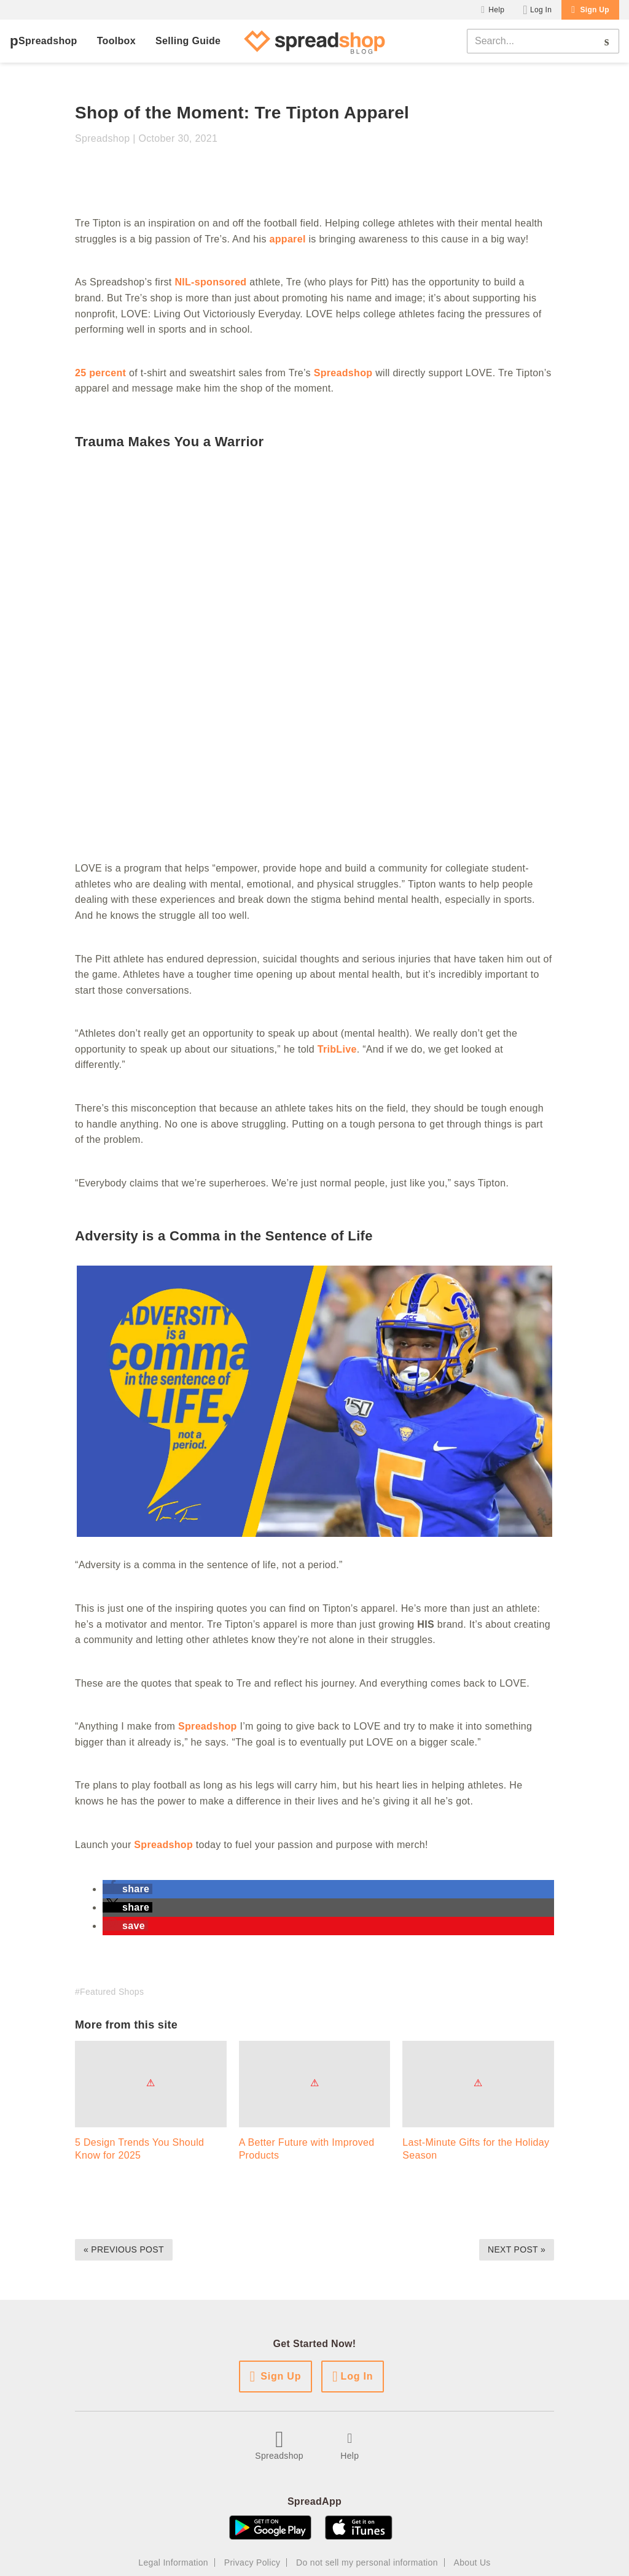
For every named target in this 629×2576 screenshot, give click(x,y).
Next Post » (516, 2249)
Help (496, 10)
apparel (288, 239)
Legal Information (173, 2562)
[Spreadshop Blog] (314, 41)
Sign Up (594, 10)
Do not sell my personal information (367, 2562)
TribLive (337, 1049)
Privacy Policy (252, 2562)
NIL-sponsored (210, 282)
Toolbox (116, 41)
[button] (127, 1889)
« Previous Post (124, 2249)
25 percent (100, 373)
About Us (472, 2562)
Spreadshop (47, 41)
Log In (541, 10)
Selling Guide (188, 41)
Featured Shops (112, 1992)
